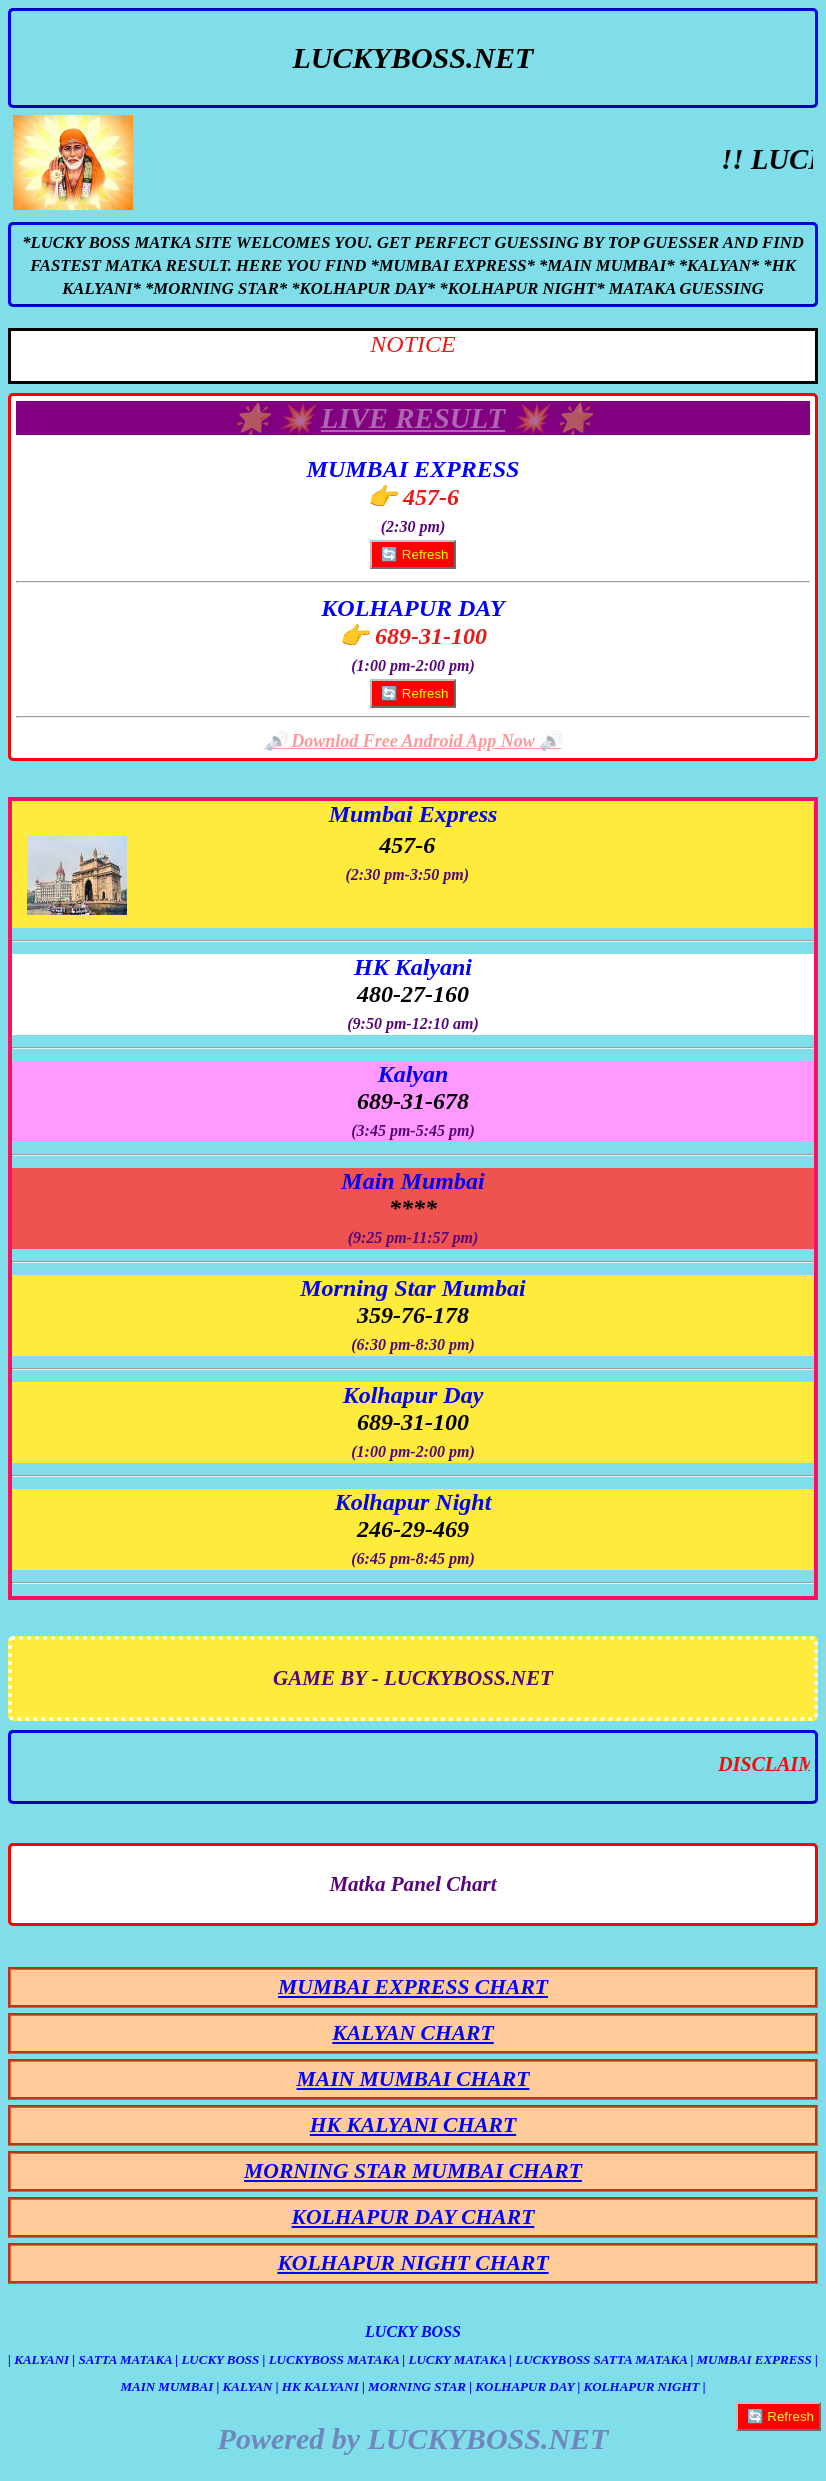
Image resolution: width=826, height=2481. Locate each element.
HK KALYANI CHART (413, 2125)
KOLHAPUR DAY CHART (413, 2217)
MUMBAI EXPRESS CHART (413, 1987)
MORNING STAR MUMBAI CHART (413, 2171)
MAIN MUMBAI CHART (413, 2079)
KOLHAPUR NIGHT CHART (412, 2263)
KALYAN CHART (412, 2033)
